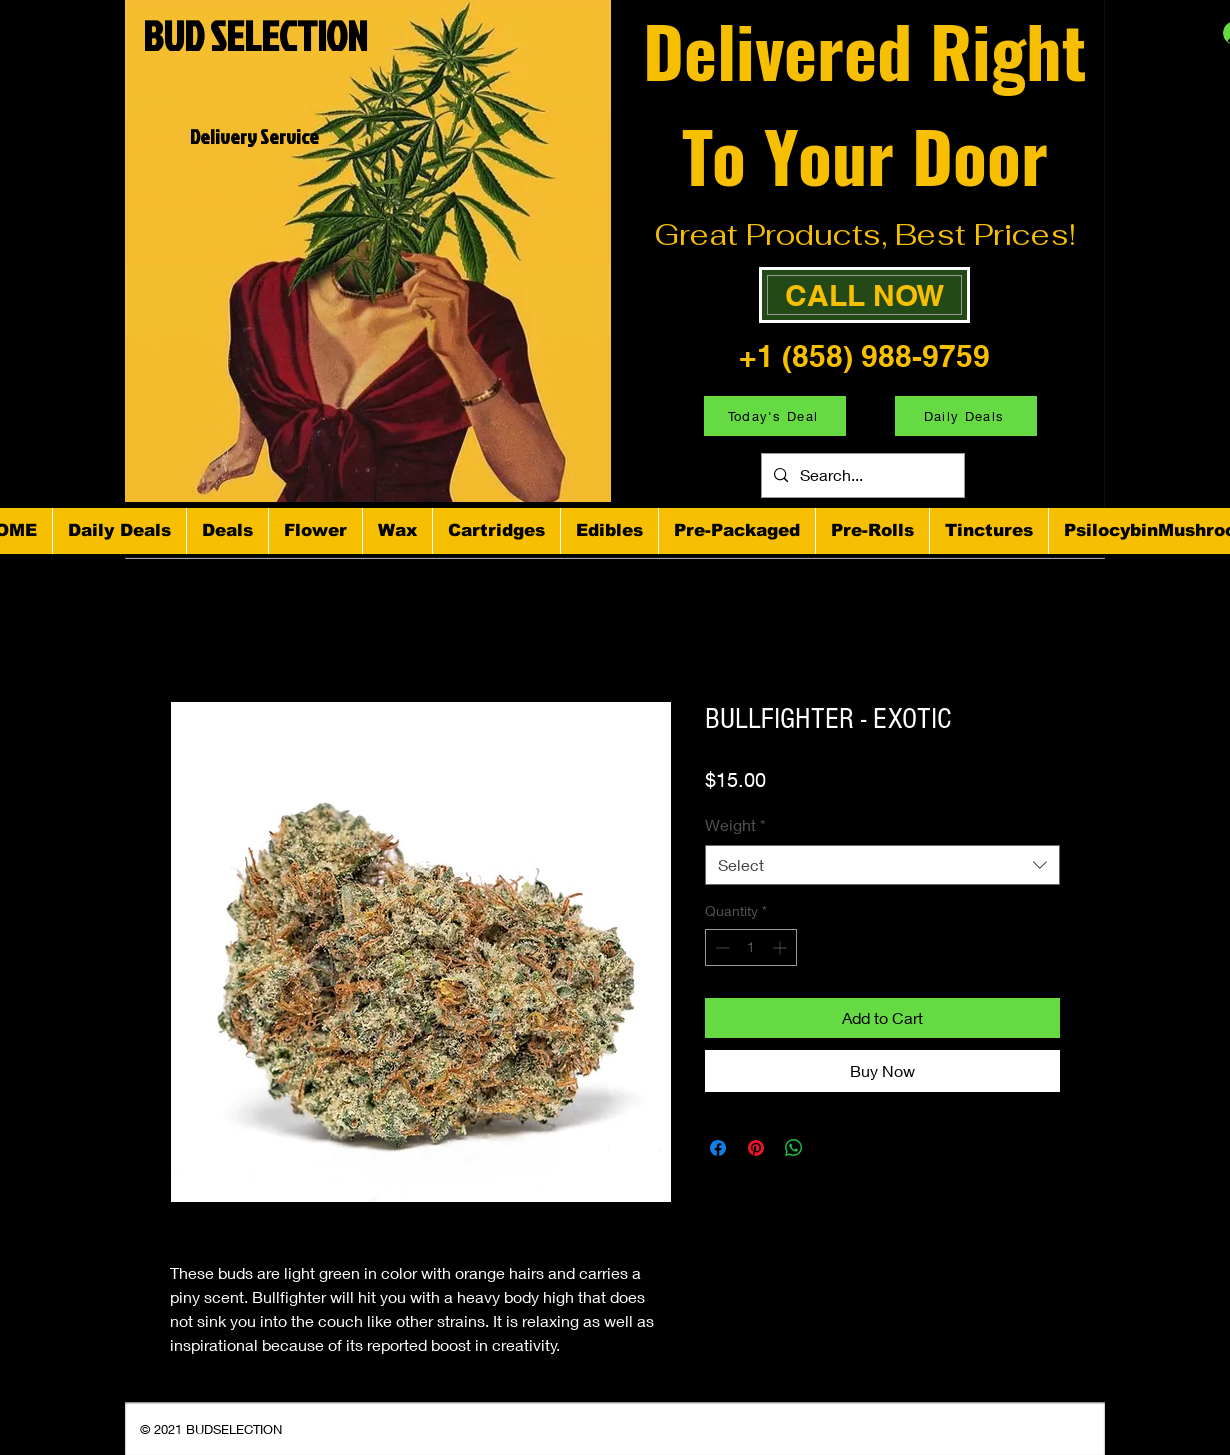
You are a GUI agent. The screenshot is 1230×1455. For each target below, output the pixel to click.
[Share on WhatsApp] (794, 1148)
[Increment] (781, 947)
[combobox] (882, 865)
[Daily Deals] (966, 416)
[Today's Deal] (775, 416)
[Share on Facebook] (718, 1148)
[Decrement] (720, 947)
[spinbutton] (751, 947)
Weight (735, 824)
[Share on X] (832, 1148)
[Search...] (861, 475)
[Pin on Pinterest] (756, 1148)
